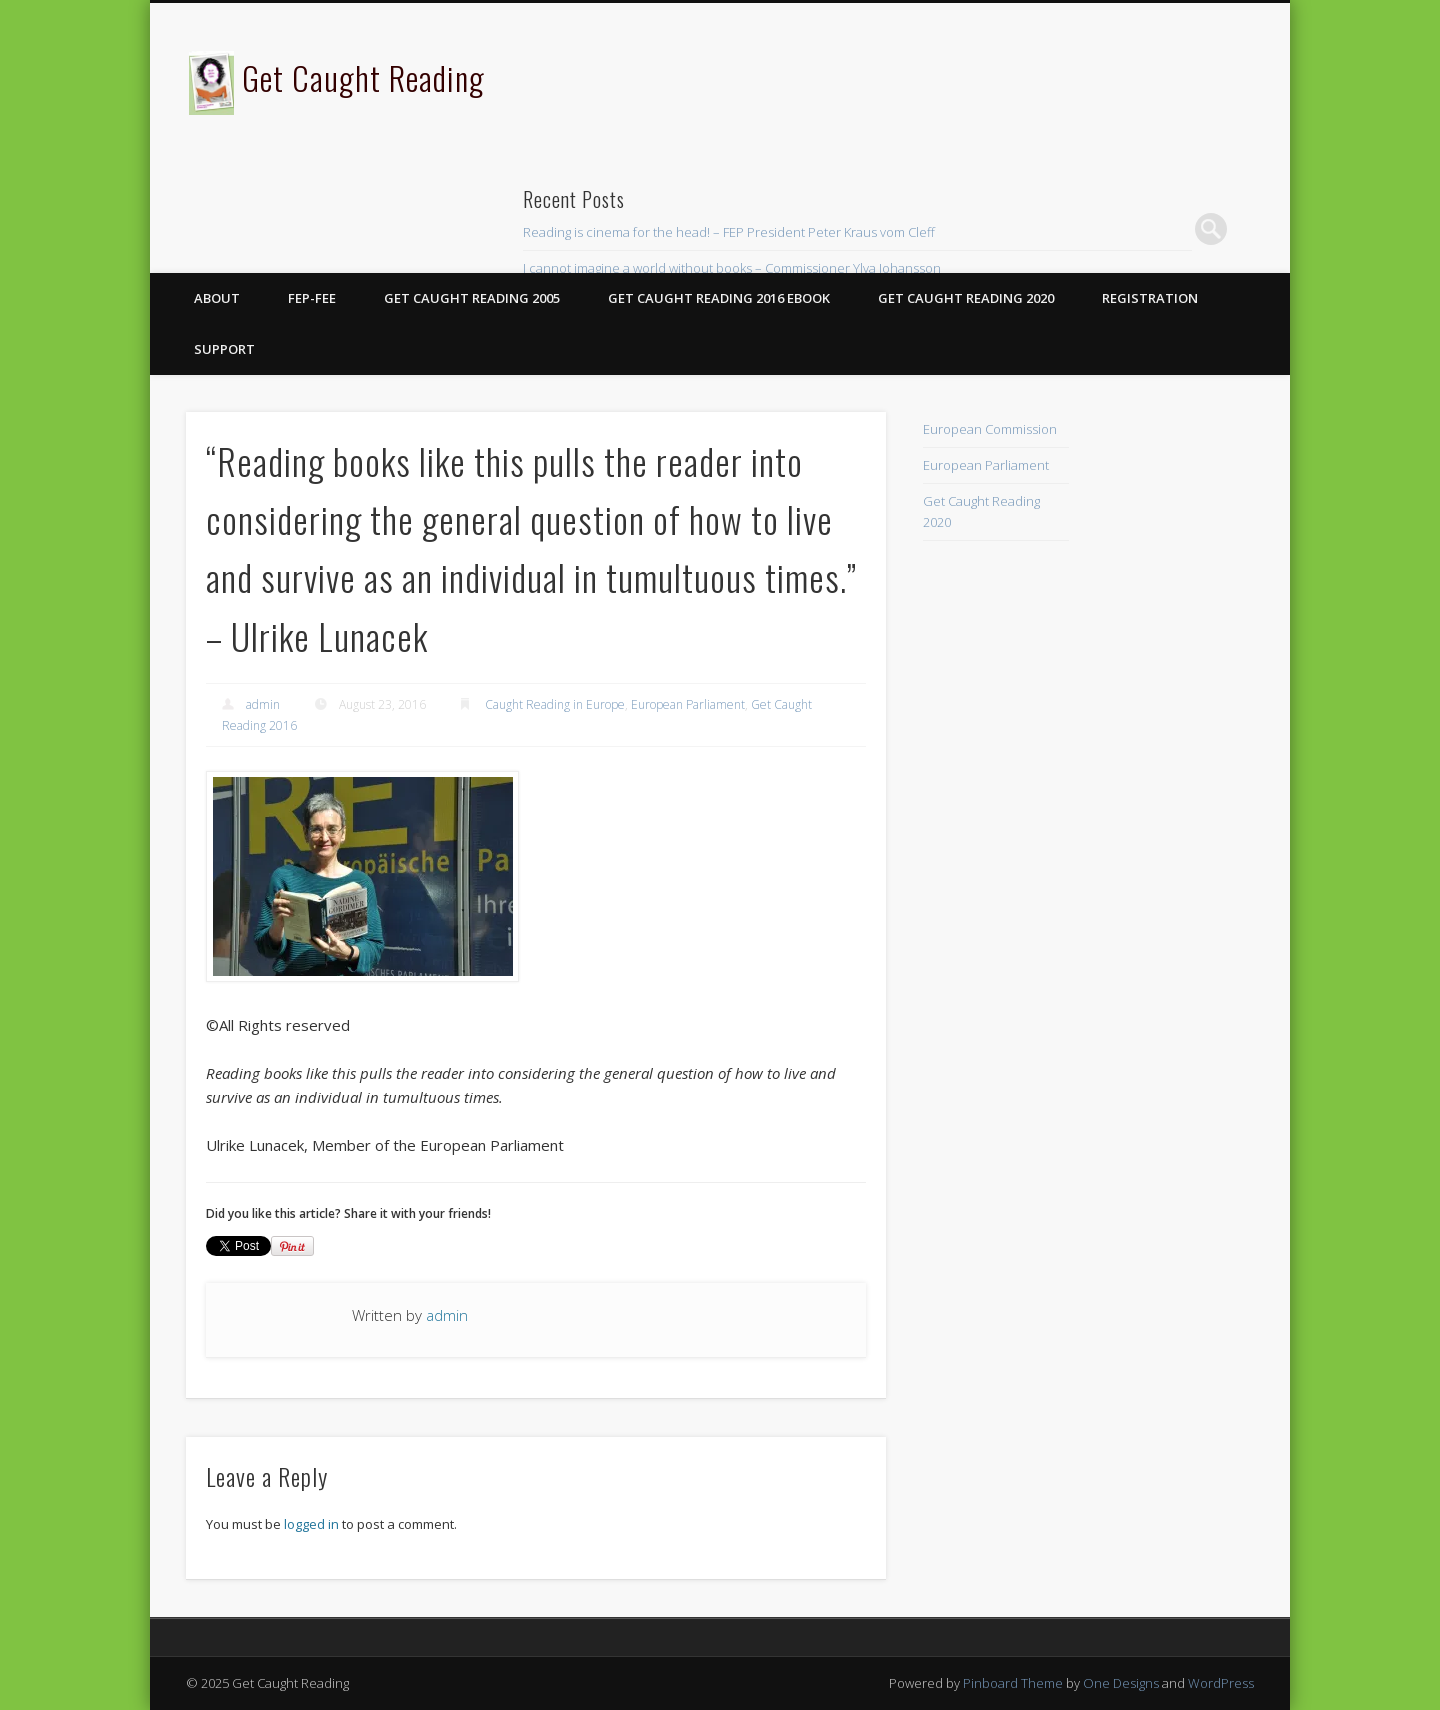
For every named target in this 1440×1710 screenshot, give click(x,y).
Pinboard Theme (1013, 1683)
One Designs (1121, 1683)
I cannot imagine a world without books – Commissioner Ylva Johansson (732, 268)
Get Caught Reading (363, 77)
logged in (311, 1524)
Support (224, 349)
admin (263, 704)
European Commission (990, 429)
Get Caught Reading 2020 (966, 298)
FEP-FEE (312, 298)
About (217, 298)
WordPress (1221, 1683)
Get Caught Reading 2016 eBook (719, 298)
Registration (1150, 298)
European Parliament (688, 704)
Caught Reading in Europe (555, 704)
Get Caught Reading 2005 (472, 298)
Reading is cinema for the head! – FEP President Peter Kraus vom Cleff (729, 232)
